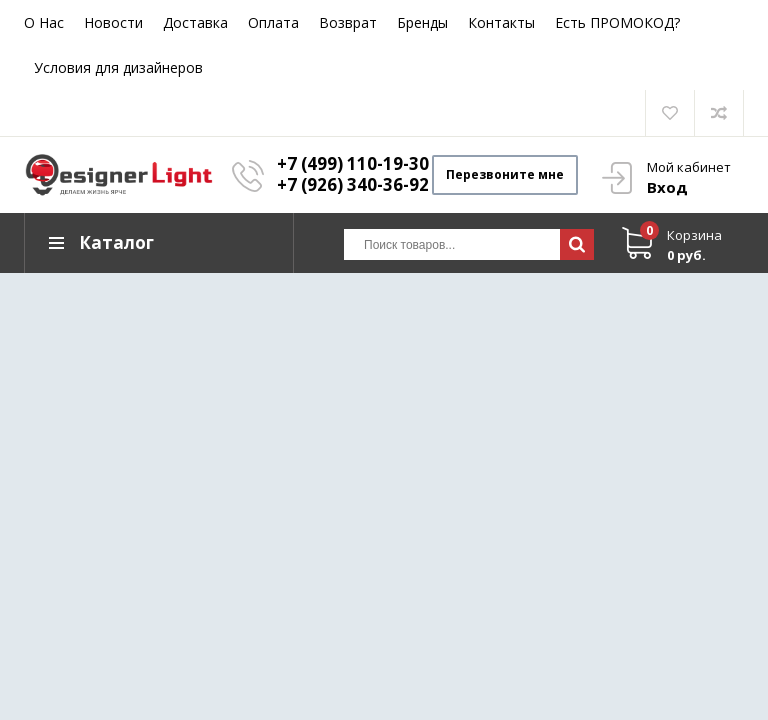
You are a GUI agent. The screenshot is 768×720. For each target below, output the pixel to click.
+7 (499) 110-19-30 (353, 163)
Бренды (422, 22)
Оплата (273, 22)
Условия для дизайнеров (118, 67)
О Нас (44, 22)
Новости (113, 22)
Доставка (195, 22)
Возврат (348, 22)
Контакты (501, 22)
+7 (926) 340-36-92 (353, 184)
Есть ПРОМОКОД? (617, 22)
